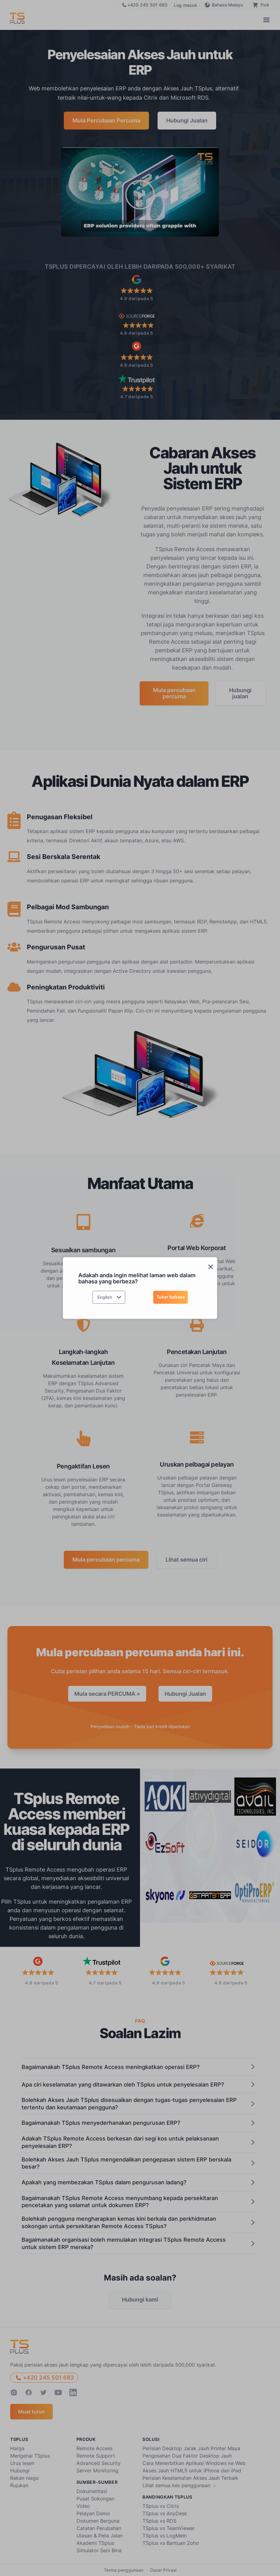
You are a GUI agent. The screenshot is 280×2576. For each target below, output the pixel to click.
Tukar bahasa (170, 1296)
